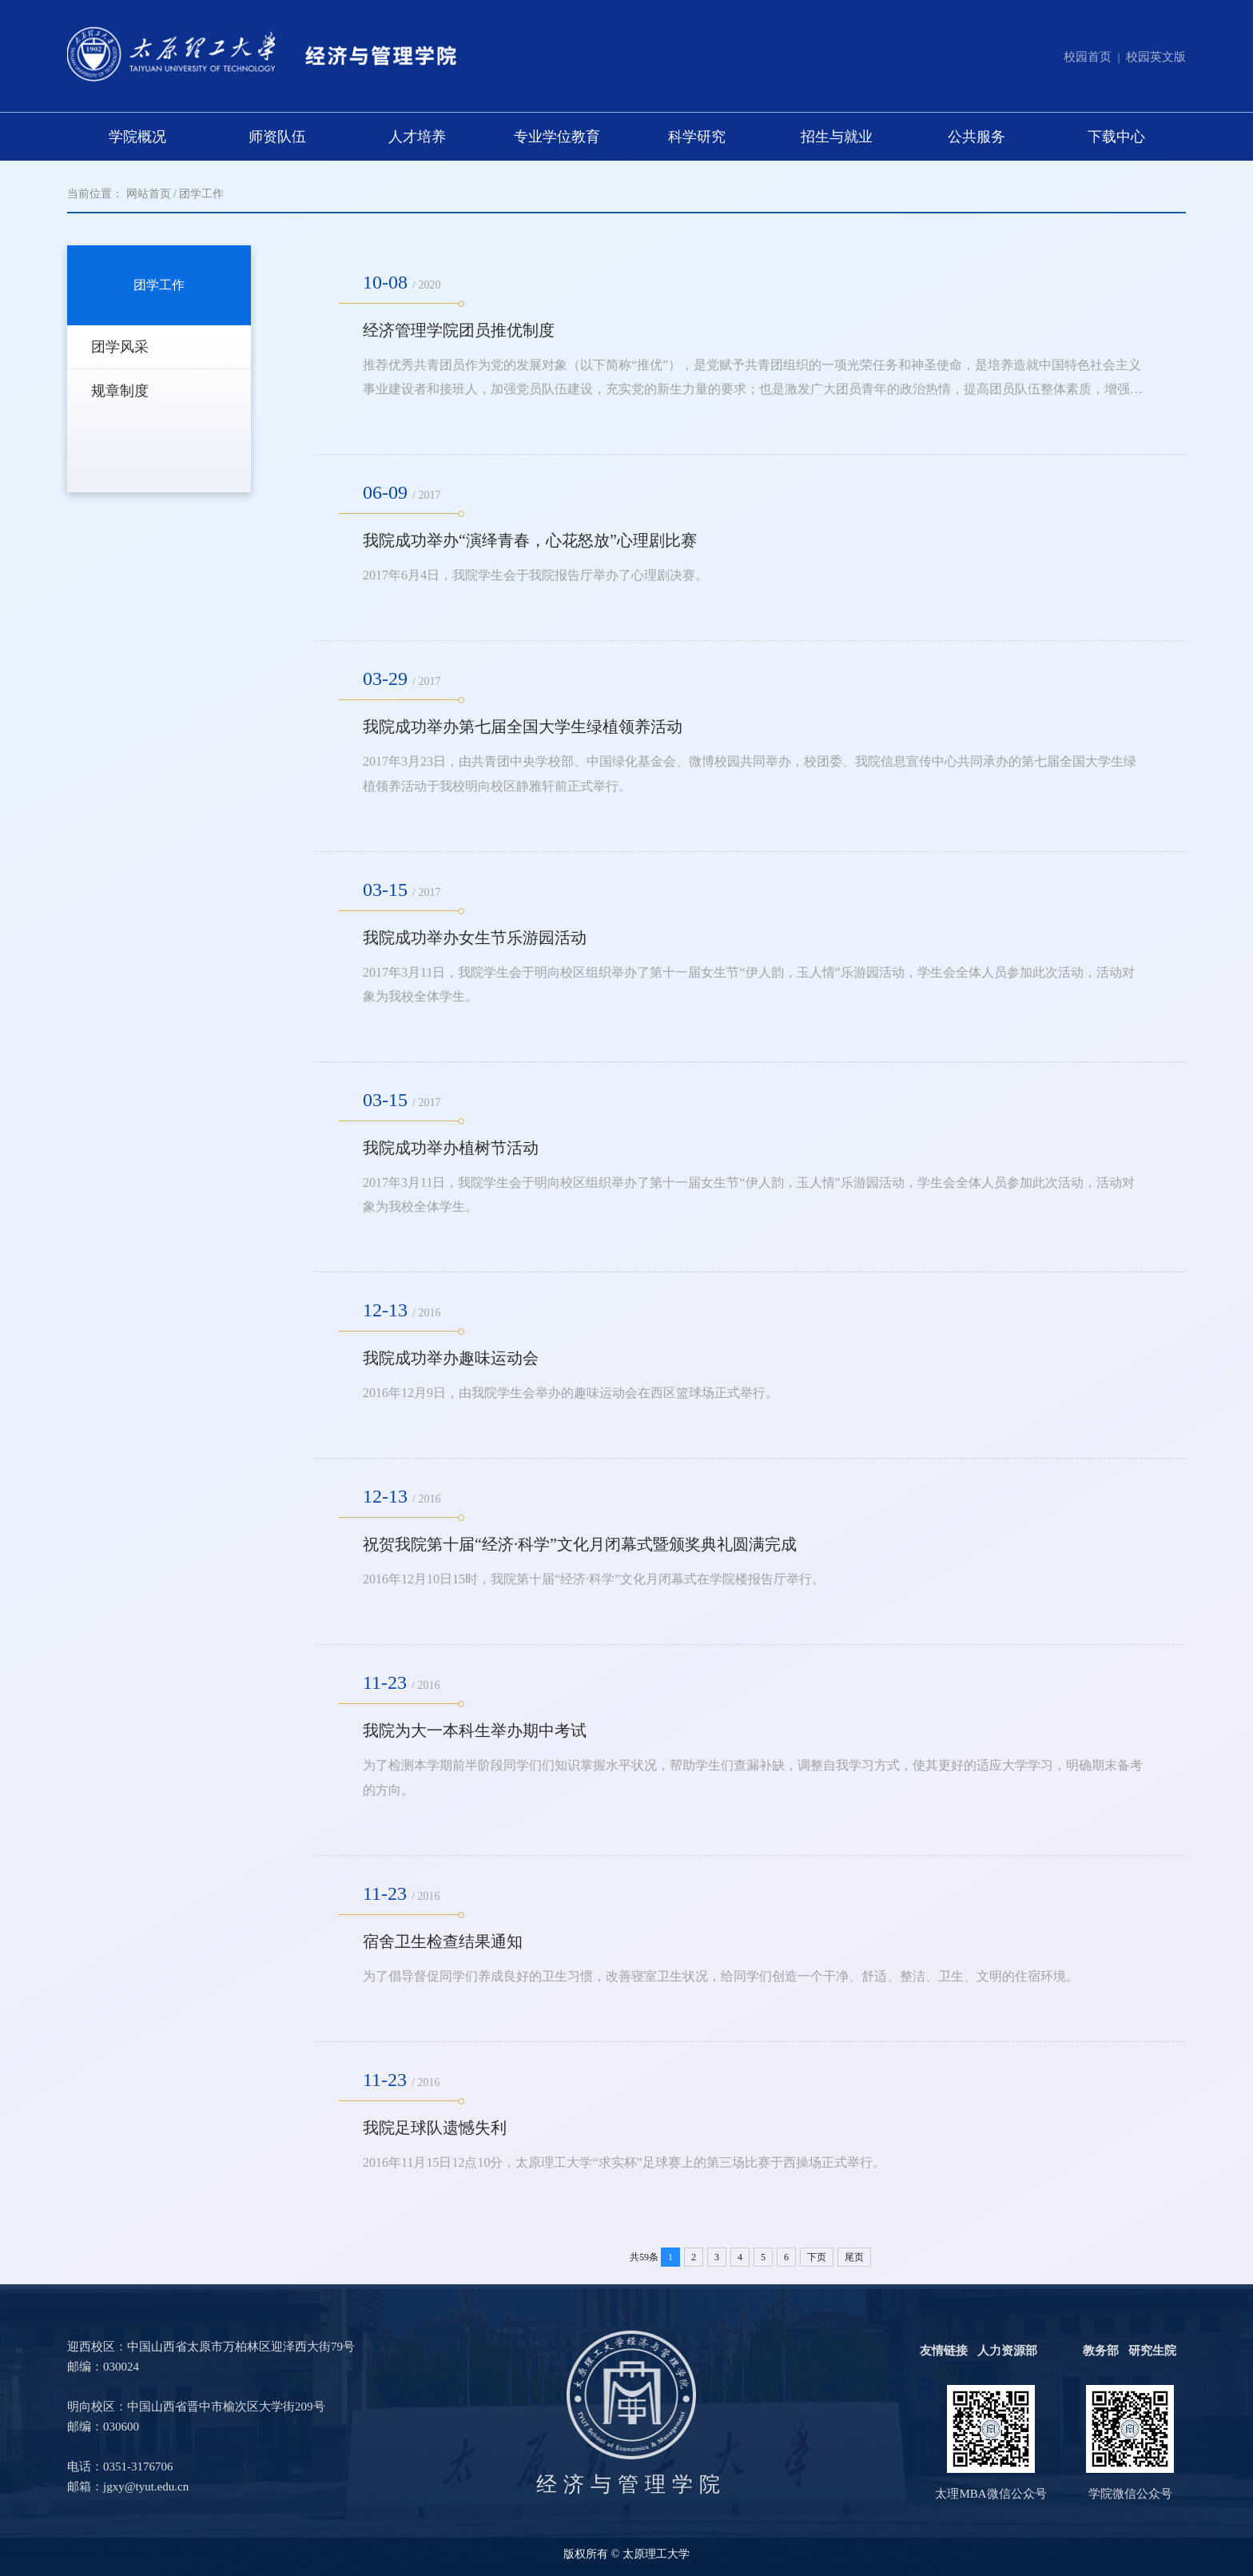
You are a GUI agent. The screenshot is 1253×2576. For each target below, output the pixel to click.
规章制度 (120, 391)
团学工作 (201, 194)
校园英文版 (1156, 56)
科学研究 (697, 137)
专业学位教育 (557, 137)
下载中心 (1116, 137)
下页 (816, 2257)
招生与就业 (837, 137)
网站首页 (148, 194)
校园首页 (1088, 56)
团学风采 (120, 347)
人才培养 (417, 137)
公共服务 (976, 137)
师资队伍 (277, 137)
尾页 (854, 2257)
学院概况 (137, 137)
